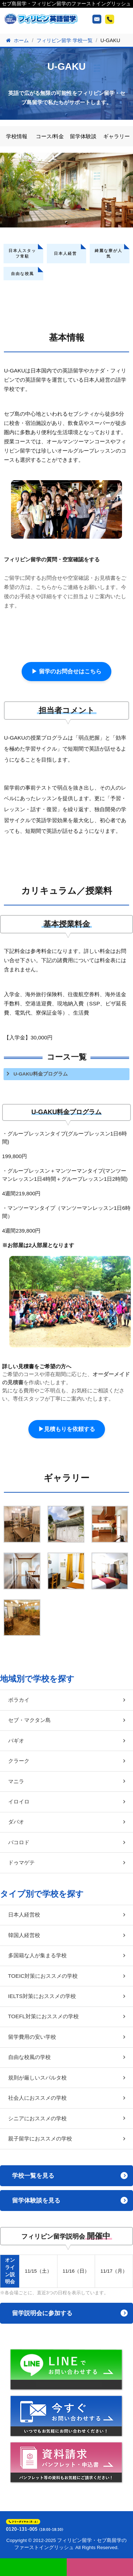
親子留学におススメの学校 (40, 2139)
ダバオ (16, 1822)
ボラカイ (18, 1700)
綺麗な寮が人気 (108, 253)
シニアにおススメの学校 (37, 2118)
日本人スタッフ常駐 (22, 253)
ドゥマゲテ (21, 1862)
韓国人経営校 (24, 1935)
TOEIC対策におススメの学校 (43, 1976)
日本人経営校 (24, 1915)
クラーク (18, 1761)
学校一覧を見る (33, 2175)
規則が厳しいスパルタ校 (37, 2078)
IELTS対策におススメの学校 (42, 1996)
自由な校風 (22, 273)
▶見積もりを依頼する (66, 1429)
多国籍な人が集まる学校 (37, 1955)
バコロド (18, 1842)
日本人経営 (65, 253)
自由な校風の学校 (29, 2057)
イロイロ (18, 1801)
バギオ (16, 1741)
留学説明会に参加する (42, 2313)
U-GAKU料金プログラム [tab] (40, 1074)
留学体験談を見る (36, 2200)
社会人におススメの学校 (37, 2098)
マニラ (16, 1781)
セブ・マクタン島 (29, 1720)
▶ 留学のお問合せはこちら (66, 671)
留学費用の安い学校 (32, 2037)
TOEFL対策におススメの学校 (43, 2016)
